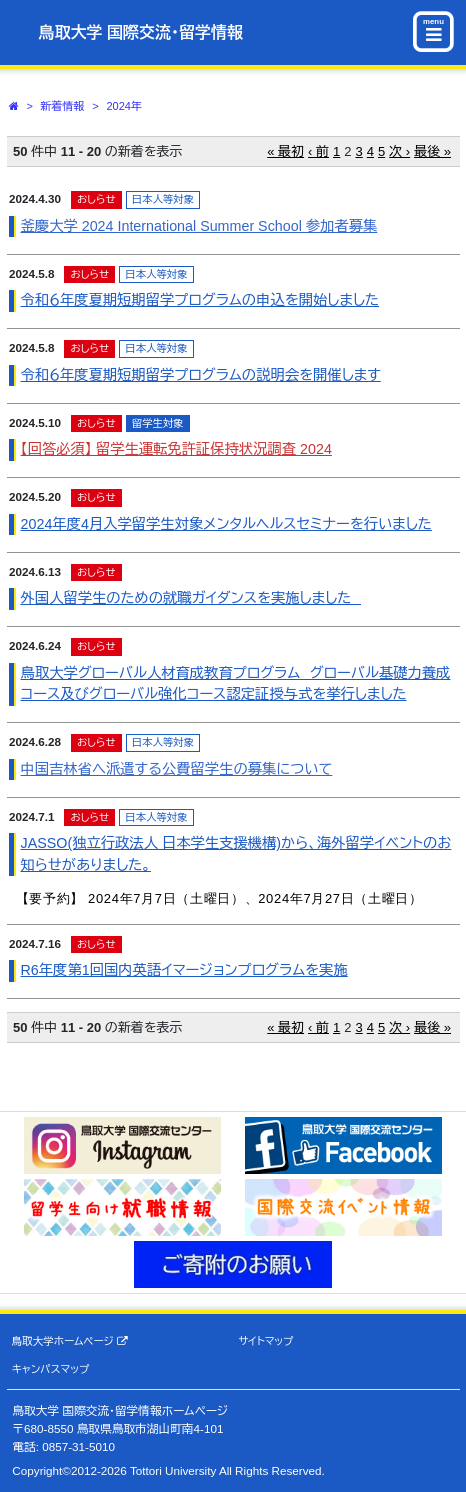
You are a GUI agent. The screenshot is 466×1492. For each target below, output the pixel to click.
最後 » (432, 151)
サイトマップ (265, 1341)
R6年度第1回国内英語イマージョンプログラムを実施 (184, 970)
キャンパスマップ (51, 1369)
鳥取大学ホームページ (70, 1341)
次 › (399, 151)
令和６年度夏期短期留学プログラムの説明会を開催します (201, 375)
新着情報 (63, 106)
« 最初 (285, 151)
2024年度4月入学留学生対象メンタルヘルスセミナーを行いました (226, 524)
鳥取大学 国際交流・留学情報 (141, 32)
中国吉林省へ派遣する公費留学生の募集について (177, 769)
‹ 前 (318, 151)
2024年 (123, 106)
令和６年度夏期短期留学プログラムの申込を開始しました (200, 300)
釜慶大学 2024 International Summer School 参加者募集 (199, 226)
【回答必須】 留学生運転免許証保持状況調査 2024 (176, 449)
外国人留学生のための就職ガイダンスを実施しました (191, 598)
